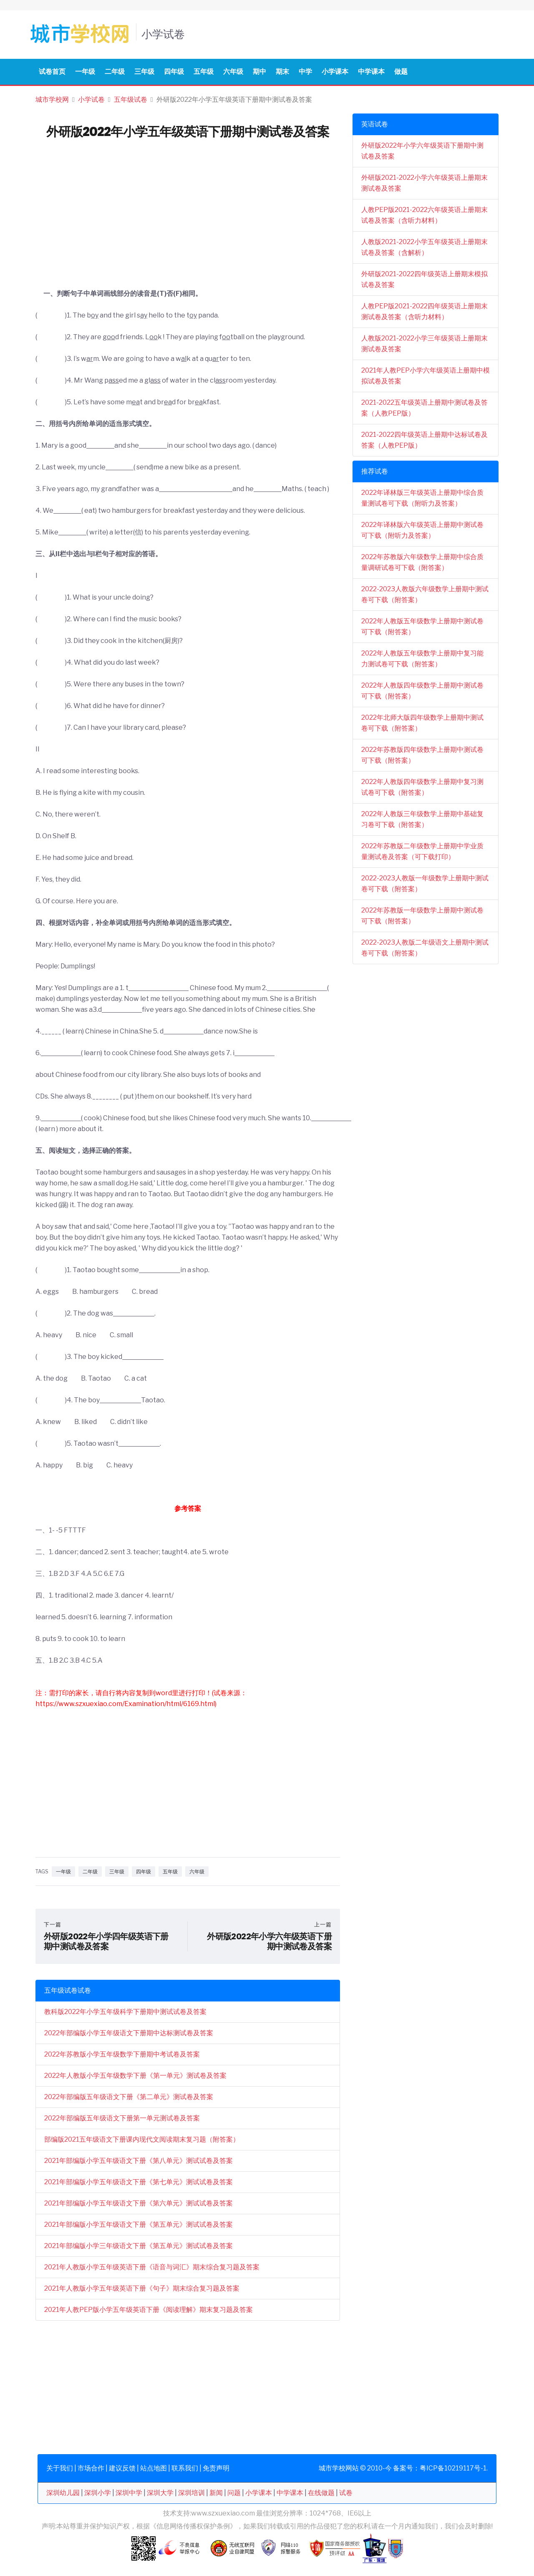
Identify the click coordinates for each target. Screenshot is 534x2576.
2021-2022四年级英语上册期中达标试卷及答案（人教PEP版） (424, 440)
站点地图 (153, 2468)
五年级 (204, 71)
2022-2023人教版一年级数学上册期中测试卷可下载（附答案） (425, 883)
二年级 (115, 71)
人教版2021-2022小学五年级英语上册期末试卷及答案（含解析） (424, 247)
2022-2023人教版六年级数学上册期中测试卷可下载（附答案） (425, 594)
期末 (282, 71)
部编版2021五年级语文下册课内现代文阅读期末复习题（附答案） (141, 2139)
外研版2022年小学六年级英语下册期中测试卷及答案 (422, 150)
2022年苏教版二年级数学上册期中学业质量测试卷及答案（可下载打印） (422, 851)
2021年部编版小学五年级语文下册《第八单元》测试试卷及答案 (138, 2161)
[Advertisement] (187, 225)
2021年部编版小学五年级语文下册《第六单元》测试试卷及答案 (138, 2203)
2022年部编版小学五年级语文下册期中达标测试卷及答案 (128, 2033)
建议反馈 (122, 2468)
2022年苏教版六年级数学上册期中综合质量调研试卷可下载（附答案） (422, 562)
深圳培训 (191, 2493)
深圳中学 (129, 2493)
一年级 (85, 71)
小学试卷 (91, 99)
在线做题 (321, 2493)
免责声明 (216, 2468)
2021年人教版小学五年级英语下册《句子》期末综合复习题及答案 (141, 2288)
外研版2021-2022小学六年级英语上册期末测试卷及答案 (424, 183)
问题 (234, 2493)
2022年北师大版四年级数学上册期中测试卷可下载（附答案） (422, 722)
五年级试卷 (130, 99)
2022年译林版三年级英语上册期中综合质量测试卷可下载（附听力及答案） (422, 498)
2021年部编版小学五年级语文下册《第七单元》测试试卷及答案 (138, 2182)
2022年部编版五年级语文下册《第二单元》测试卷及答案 (128, 2097)
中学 (305, 71)
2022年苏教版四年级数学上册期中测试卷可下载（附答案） (422, 755)
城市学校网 (52, 99)
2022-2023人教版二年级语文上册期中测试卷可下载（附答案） (425, 947)
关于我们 (59, 2468)
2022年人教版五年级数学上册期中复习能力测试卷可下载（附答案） (422, 658)
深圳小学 (97, 2493)
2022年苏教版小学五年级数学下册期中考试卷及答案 (122, 2054)
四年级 (174, 71)
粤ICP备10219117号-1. (454, 2468)
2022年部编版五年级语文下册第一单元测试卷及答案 (122, 2118)
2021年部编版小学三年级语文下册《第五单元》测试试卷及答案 (138, 2246)
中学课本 (371, 71)
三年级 (144, 71)
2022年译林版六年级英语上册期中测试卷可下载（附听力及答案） (422, 530)
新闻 (216, 2493)
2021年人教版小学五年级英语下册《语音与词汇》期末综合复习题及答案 (151, 2267)
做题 (401, 71)
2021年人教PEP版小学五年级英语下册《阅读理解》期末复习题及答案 (148, 2310)
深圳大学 (160, 2493)
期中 (259, 71)
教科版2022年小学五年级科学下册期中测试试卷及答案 (125, 2012)
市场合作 (91, 2468)
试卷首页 (52, 71)
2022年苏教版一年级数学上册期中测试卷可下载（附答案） (422, 915)
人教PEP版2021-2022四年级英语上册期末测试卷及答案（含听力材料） (424, 311)
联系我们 (184, 2468)
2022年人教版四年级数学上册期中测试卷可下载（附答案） (422, 690)
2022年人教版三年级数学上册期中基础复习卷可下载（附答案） (422, 819)
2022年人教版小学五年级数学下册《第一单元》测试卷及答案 (135, 2075)
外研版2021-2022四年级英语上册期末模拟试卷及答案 (424, 279)
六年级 (233, 71)
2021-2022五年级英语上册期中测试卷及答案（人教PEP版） (424, 407)
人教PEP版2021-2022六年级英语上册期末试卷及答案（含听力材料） (424, 215)
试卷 (346, 2493)
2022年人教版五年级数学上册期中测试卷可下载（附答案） (422, 626)
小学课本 (335, 71)
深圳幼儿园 (63, 2493)
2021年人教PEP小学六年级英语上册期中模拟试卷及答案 (425, 375)
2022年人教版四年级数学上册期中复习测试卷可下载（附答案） (422, 787)
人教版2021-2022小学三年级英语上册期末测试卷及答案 (424, 343)
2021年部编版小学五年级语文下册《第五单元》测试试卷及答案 (138, 2224)
